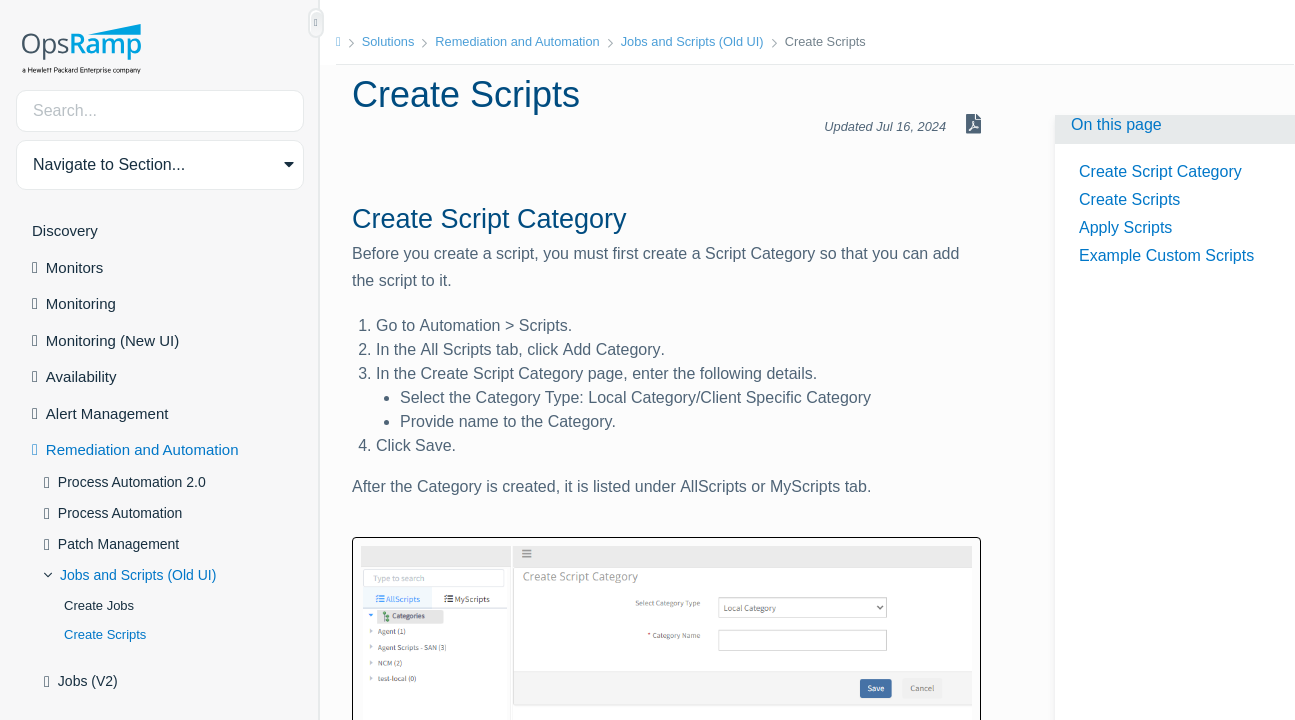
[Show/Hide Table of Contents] (316, 23)
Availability (81, 376)
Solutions (388, 41)
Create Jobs (99, 605)
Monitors (75, 267)
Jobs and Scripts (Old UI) (138, 575)
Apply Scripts (1125, 227)
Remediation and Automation (142, 449)
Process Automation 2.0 (132, 482)
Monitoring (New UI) (112, 340)
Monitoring (81, 303)
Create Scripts (105, 634)
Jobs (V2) (88, 681)
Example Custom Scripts (1166, 255)
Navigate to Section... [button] (109, 164)
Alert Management (107, 413)
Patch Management (118, 544)
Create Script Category (1160, 171)
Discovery (65, 230)
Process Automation (120, 513)
